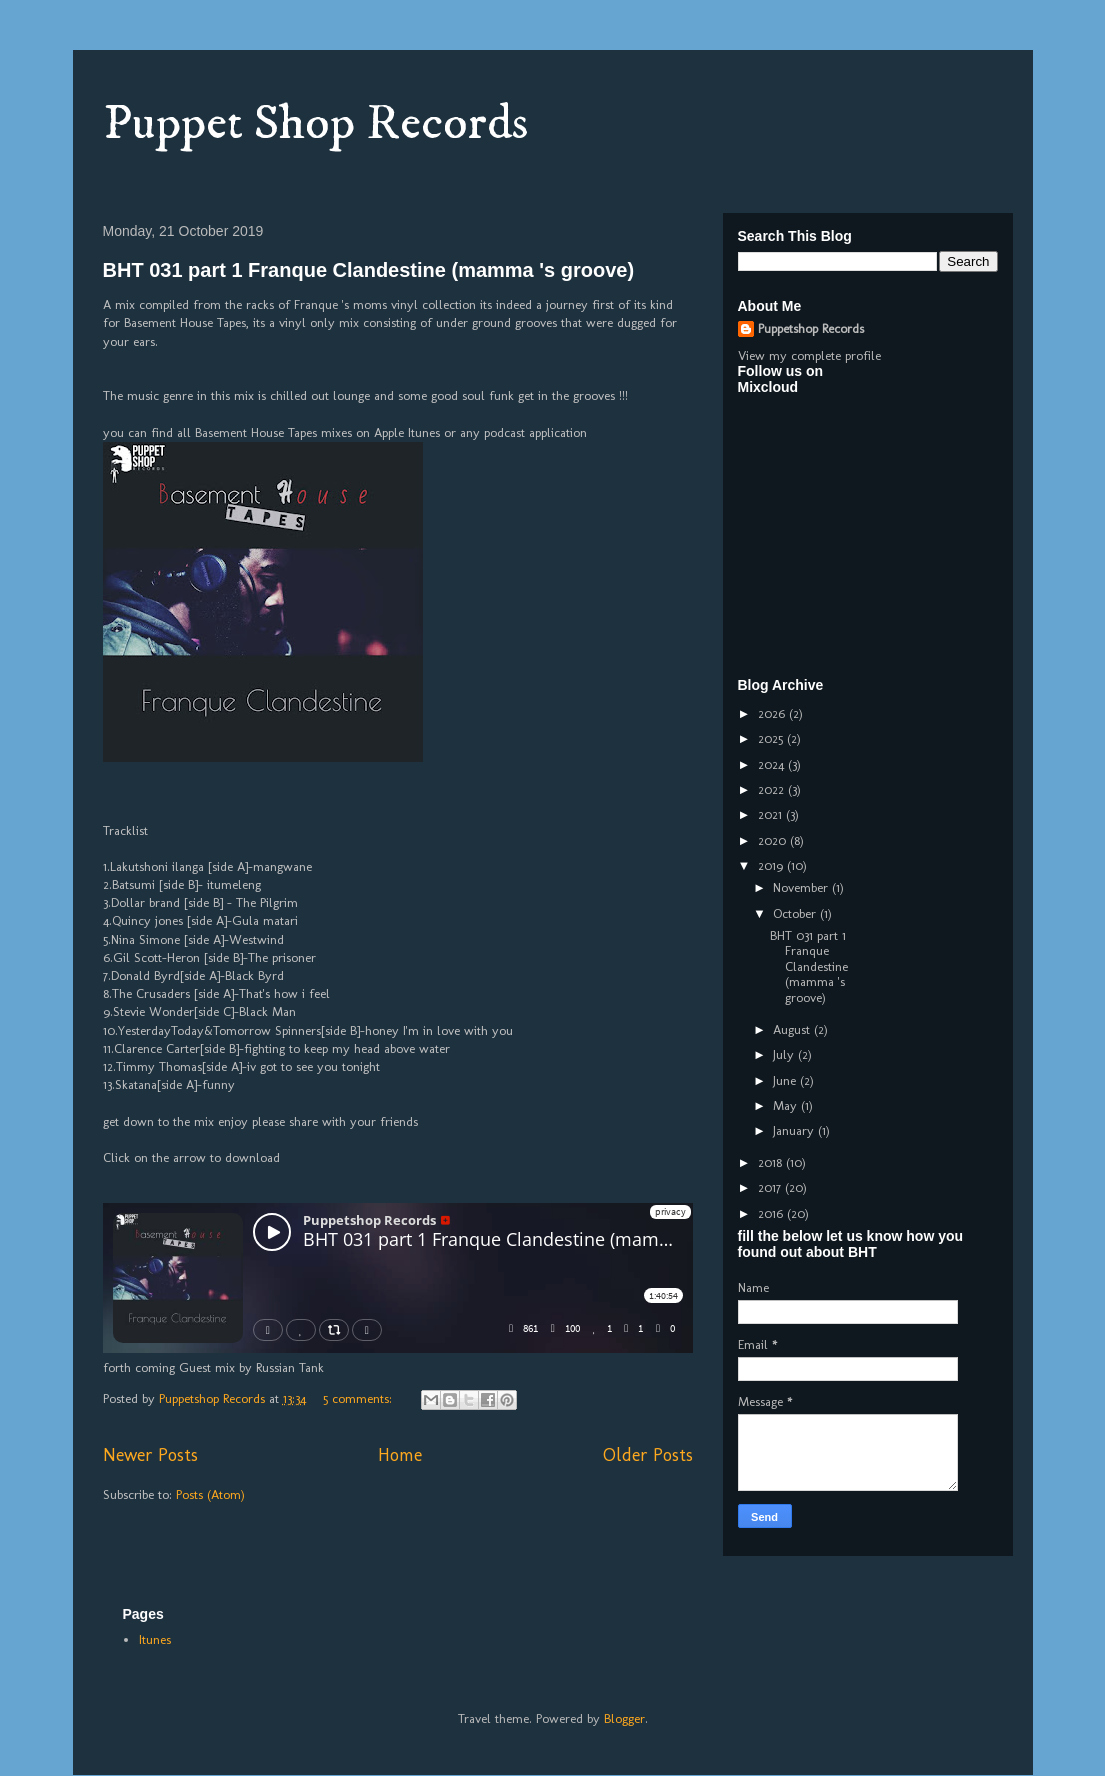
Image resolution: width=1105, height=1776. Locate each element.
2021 (772, 814)
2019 (772, 865)
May (787, 1105)
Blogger (624, 1718)
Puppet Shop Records (315, 123)
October (796, 913)
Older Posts (648, 1455)
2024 (773, 764)
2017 (771, 1187)
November (802, 887)
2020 (774, 840)
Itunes (155, 1639)
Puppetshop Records (811, 328)
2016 (772, 1213)
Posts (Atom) (210, 1494)
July (785, 1054)
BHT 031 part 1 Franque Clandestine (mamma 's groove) (369, 270)
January (795, 1130)
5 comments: (359, 1398)
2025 (772, 738)
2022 (773, 789)
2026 (773, 713)
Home (400, 1455)
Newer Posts (150, 1455)
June (786, 1080)
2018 (772, 1162)
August (793, 1029)
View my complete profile (809, 355)
